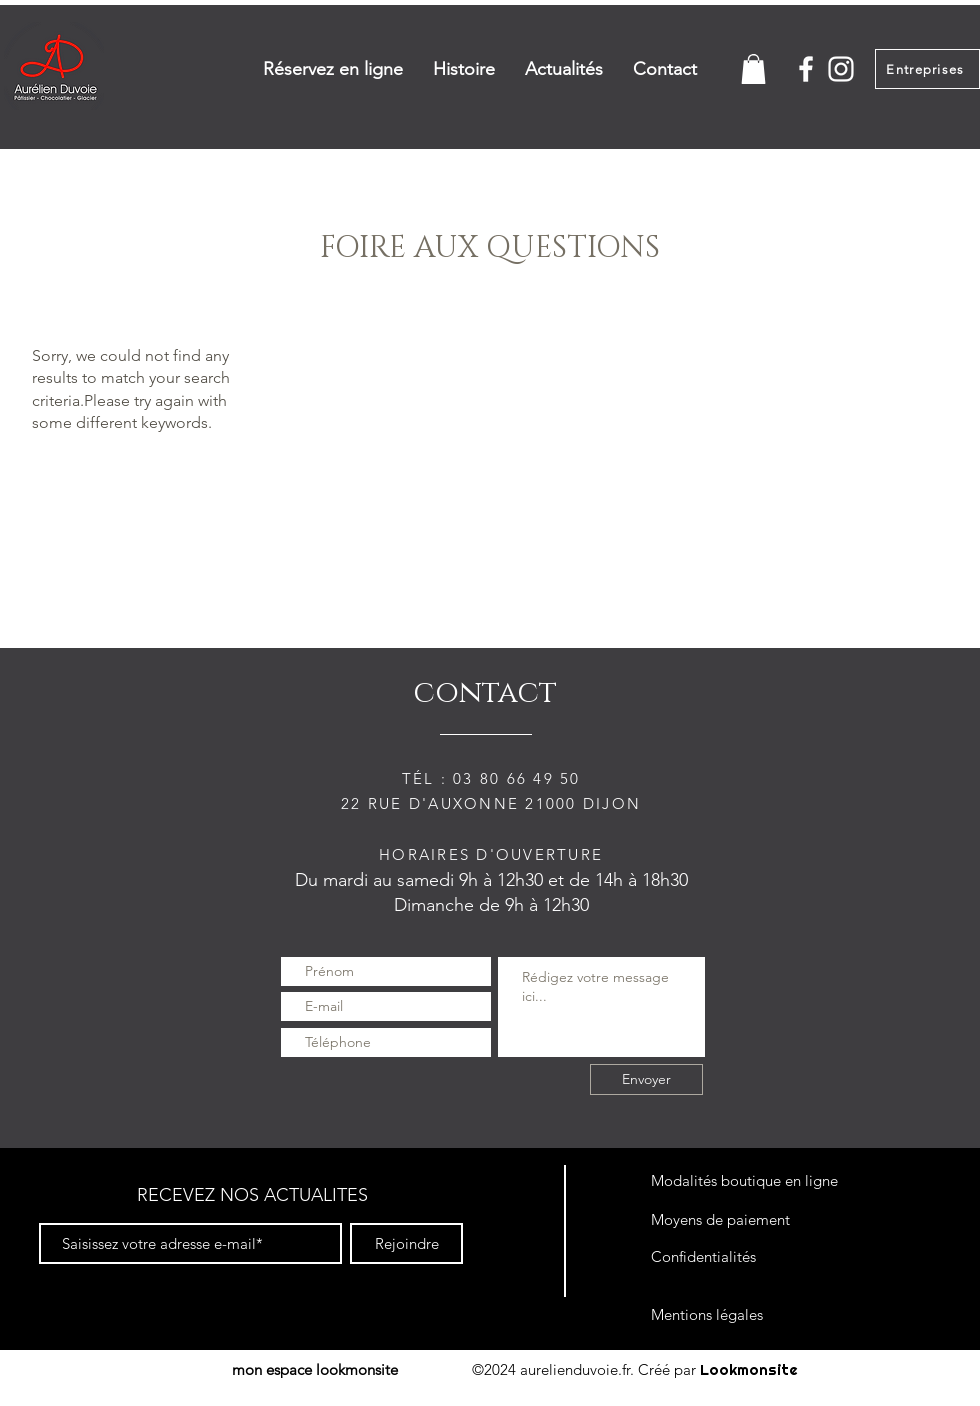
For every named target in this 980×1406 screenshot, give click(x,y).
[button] (753, 69)
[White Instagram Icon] (841, 69)
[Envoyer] (646, 1079)
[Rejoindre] (406, 1243)
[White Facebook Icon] (806, 69)
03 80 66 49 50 (517, 778)
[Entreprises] (927, 69)
